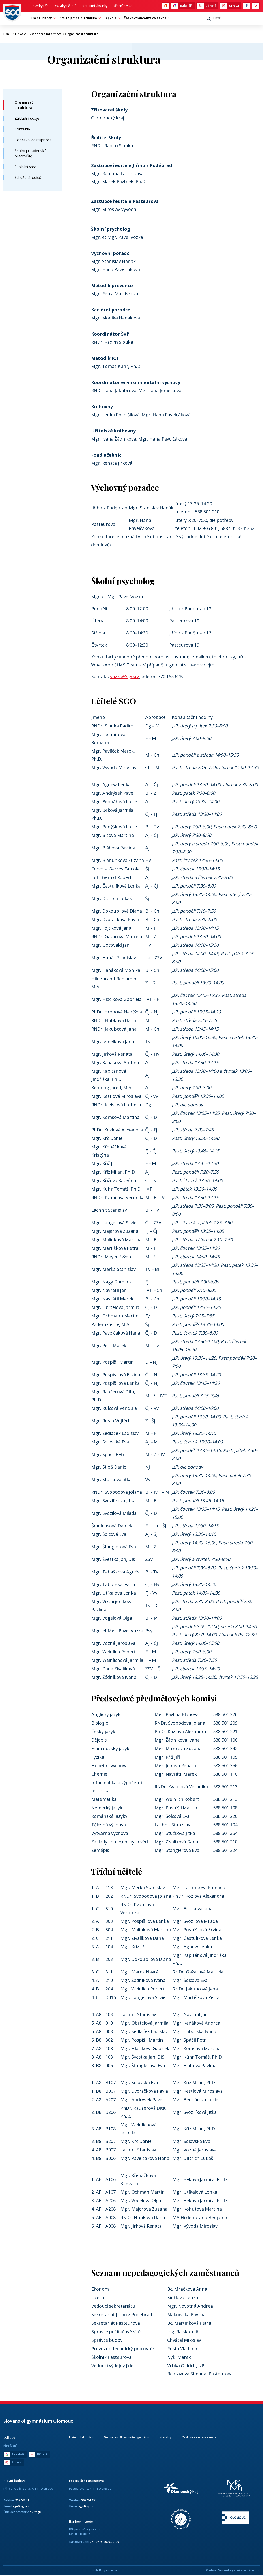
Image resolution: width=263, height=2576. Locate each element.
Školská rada (25, 167)
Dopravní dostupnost (33, 140)
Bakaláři (182, 6)
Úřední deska (122, 6)
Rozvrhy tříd (39, 6)
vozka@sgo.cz (124, 677)
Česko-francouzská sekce (199, 2438)
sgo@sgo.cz (21, 2507)
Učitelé (206, 6)
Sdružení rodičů (28, 178)
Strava (229, 6)
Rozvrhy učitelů (65, 6)
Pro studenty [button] (42, 19)
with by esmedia (104, 2571)
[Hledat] (232, 18)
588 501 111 (23, 2501)
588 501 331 (88, 2501)
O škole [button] (111, 19)
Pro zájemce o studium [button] (79, 19)
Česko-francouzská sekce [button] (146, 19)
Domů (8, 35)
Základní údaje (27, 119)
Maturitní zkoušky (95, 6)
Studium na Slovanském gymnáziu (126, 2438)
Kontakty (22, 129)
